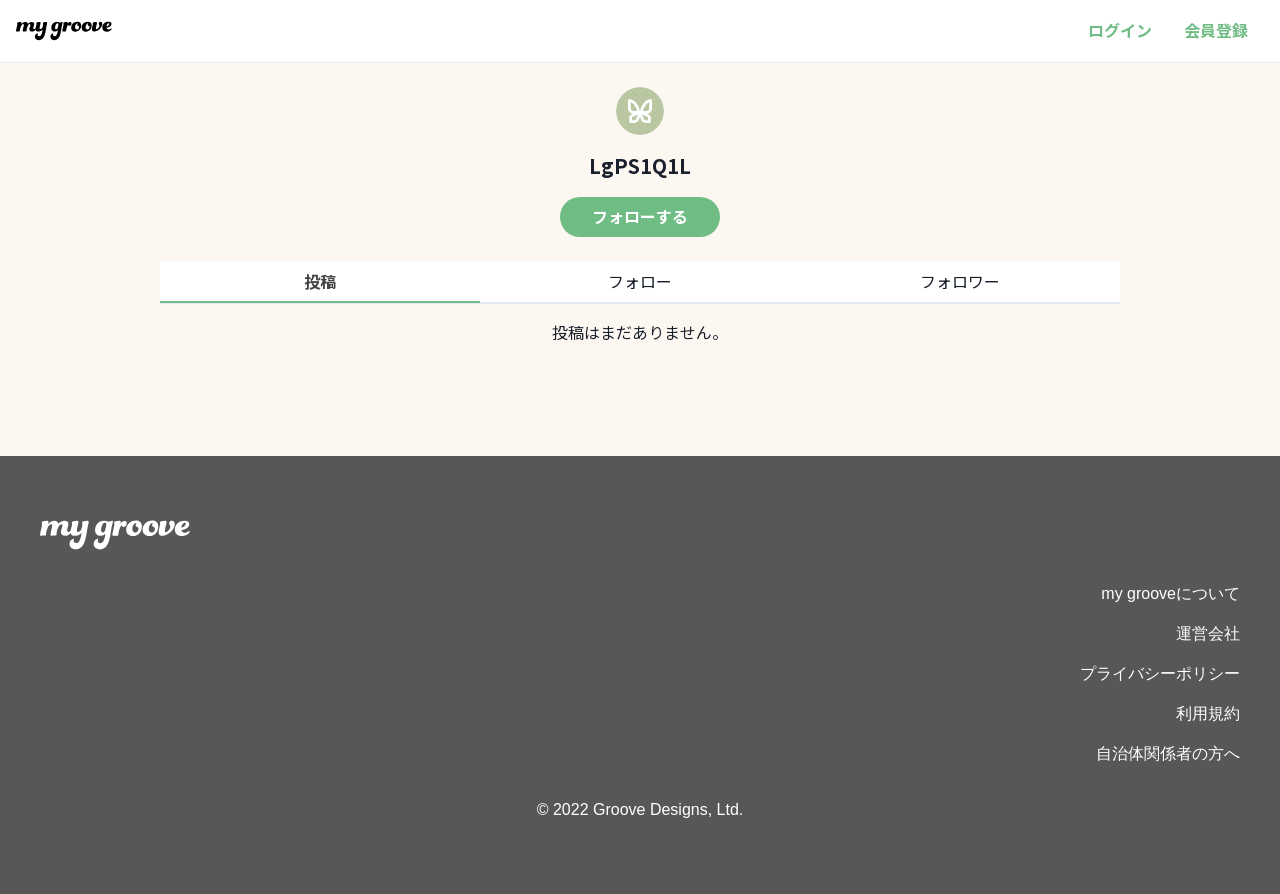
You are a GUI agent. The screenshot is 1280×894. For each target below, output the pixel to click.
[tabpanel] (640, 332)
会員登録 (1216, 30)
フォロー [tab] (640, 281)
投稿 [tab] (320, 281)
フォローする (640, 216)
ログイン (1120, 30)
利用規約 (1208, 713)
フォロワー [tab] (960, 281)
